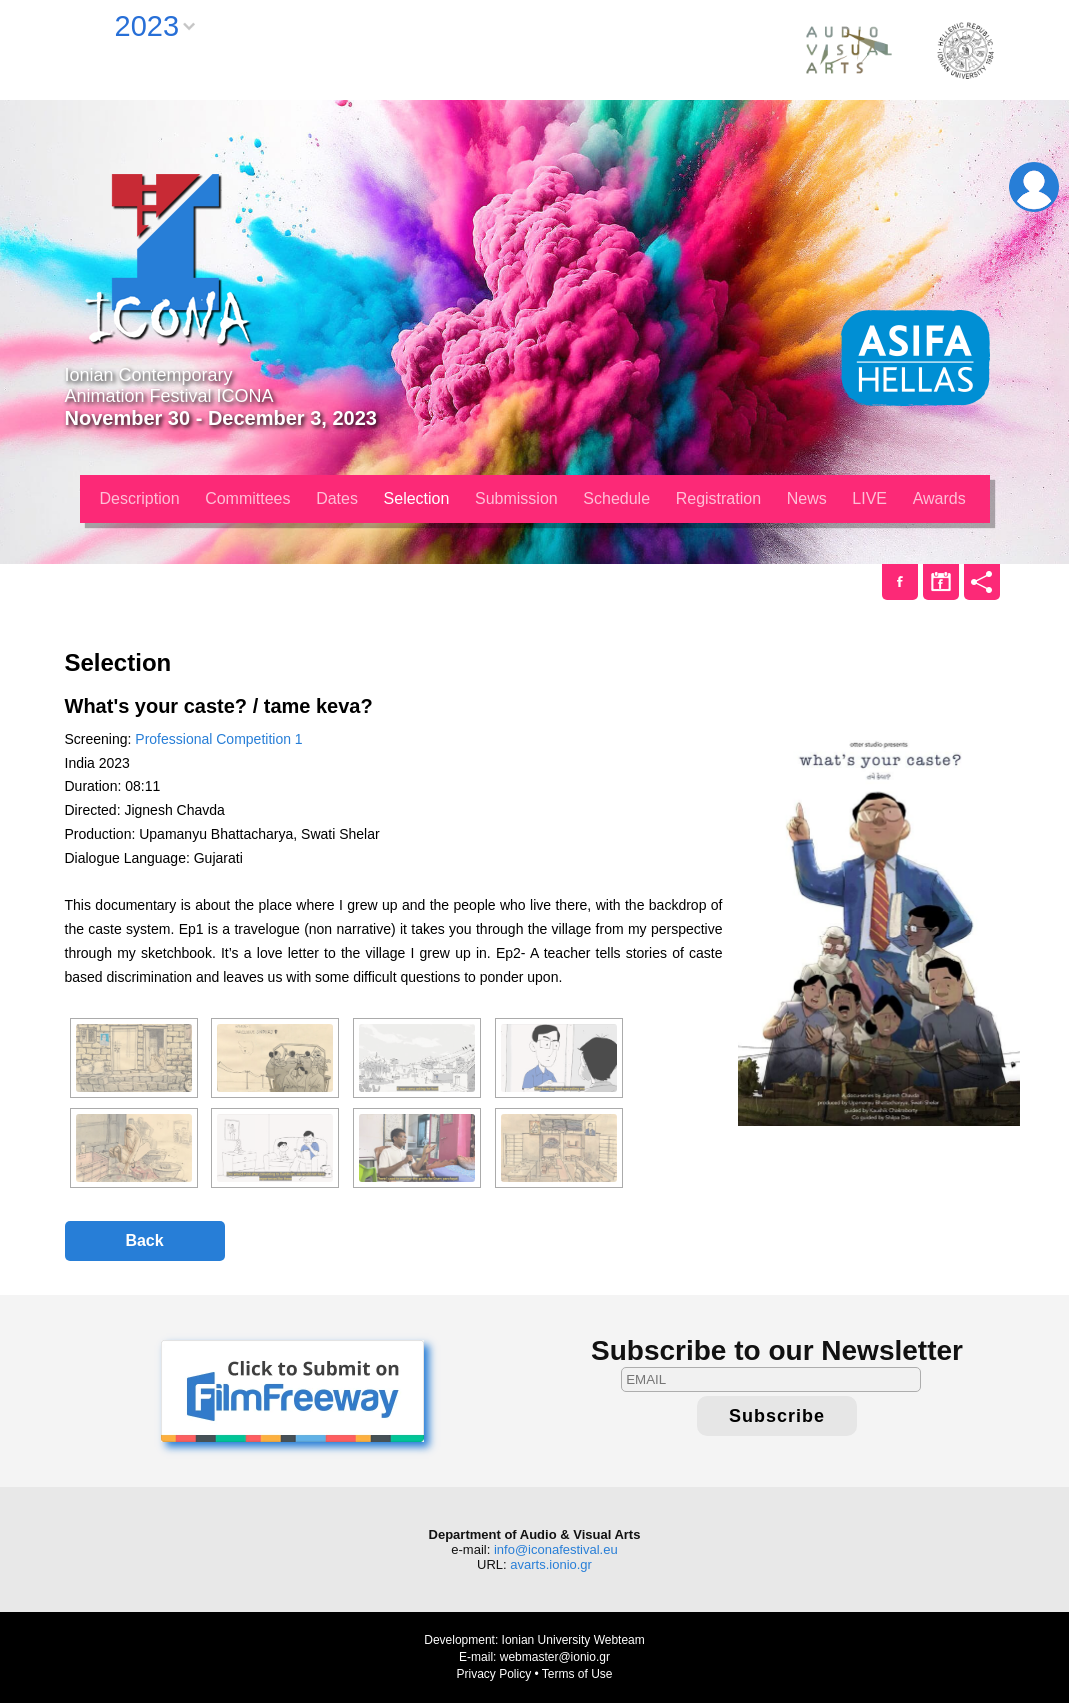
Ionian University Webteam (573, 1640)
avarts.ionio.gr (551, 1564)
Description (140, 498)
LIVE (869, 498)
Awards (939, 498)
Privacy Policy (493, 1674)
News (807, 498)
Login (1034, 187)
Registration (718, 498)
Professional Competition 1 (218, 739)
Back (144, 1240)
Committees (247, 498)
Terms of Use (577, 1674)
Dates (337, 498)
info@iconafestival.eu (556, 1549)
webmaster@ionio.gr (555, 1657)
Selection (417, 498)
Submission (516, 498)
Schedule (616, 498)
